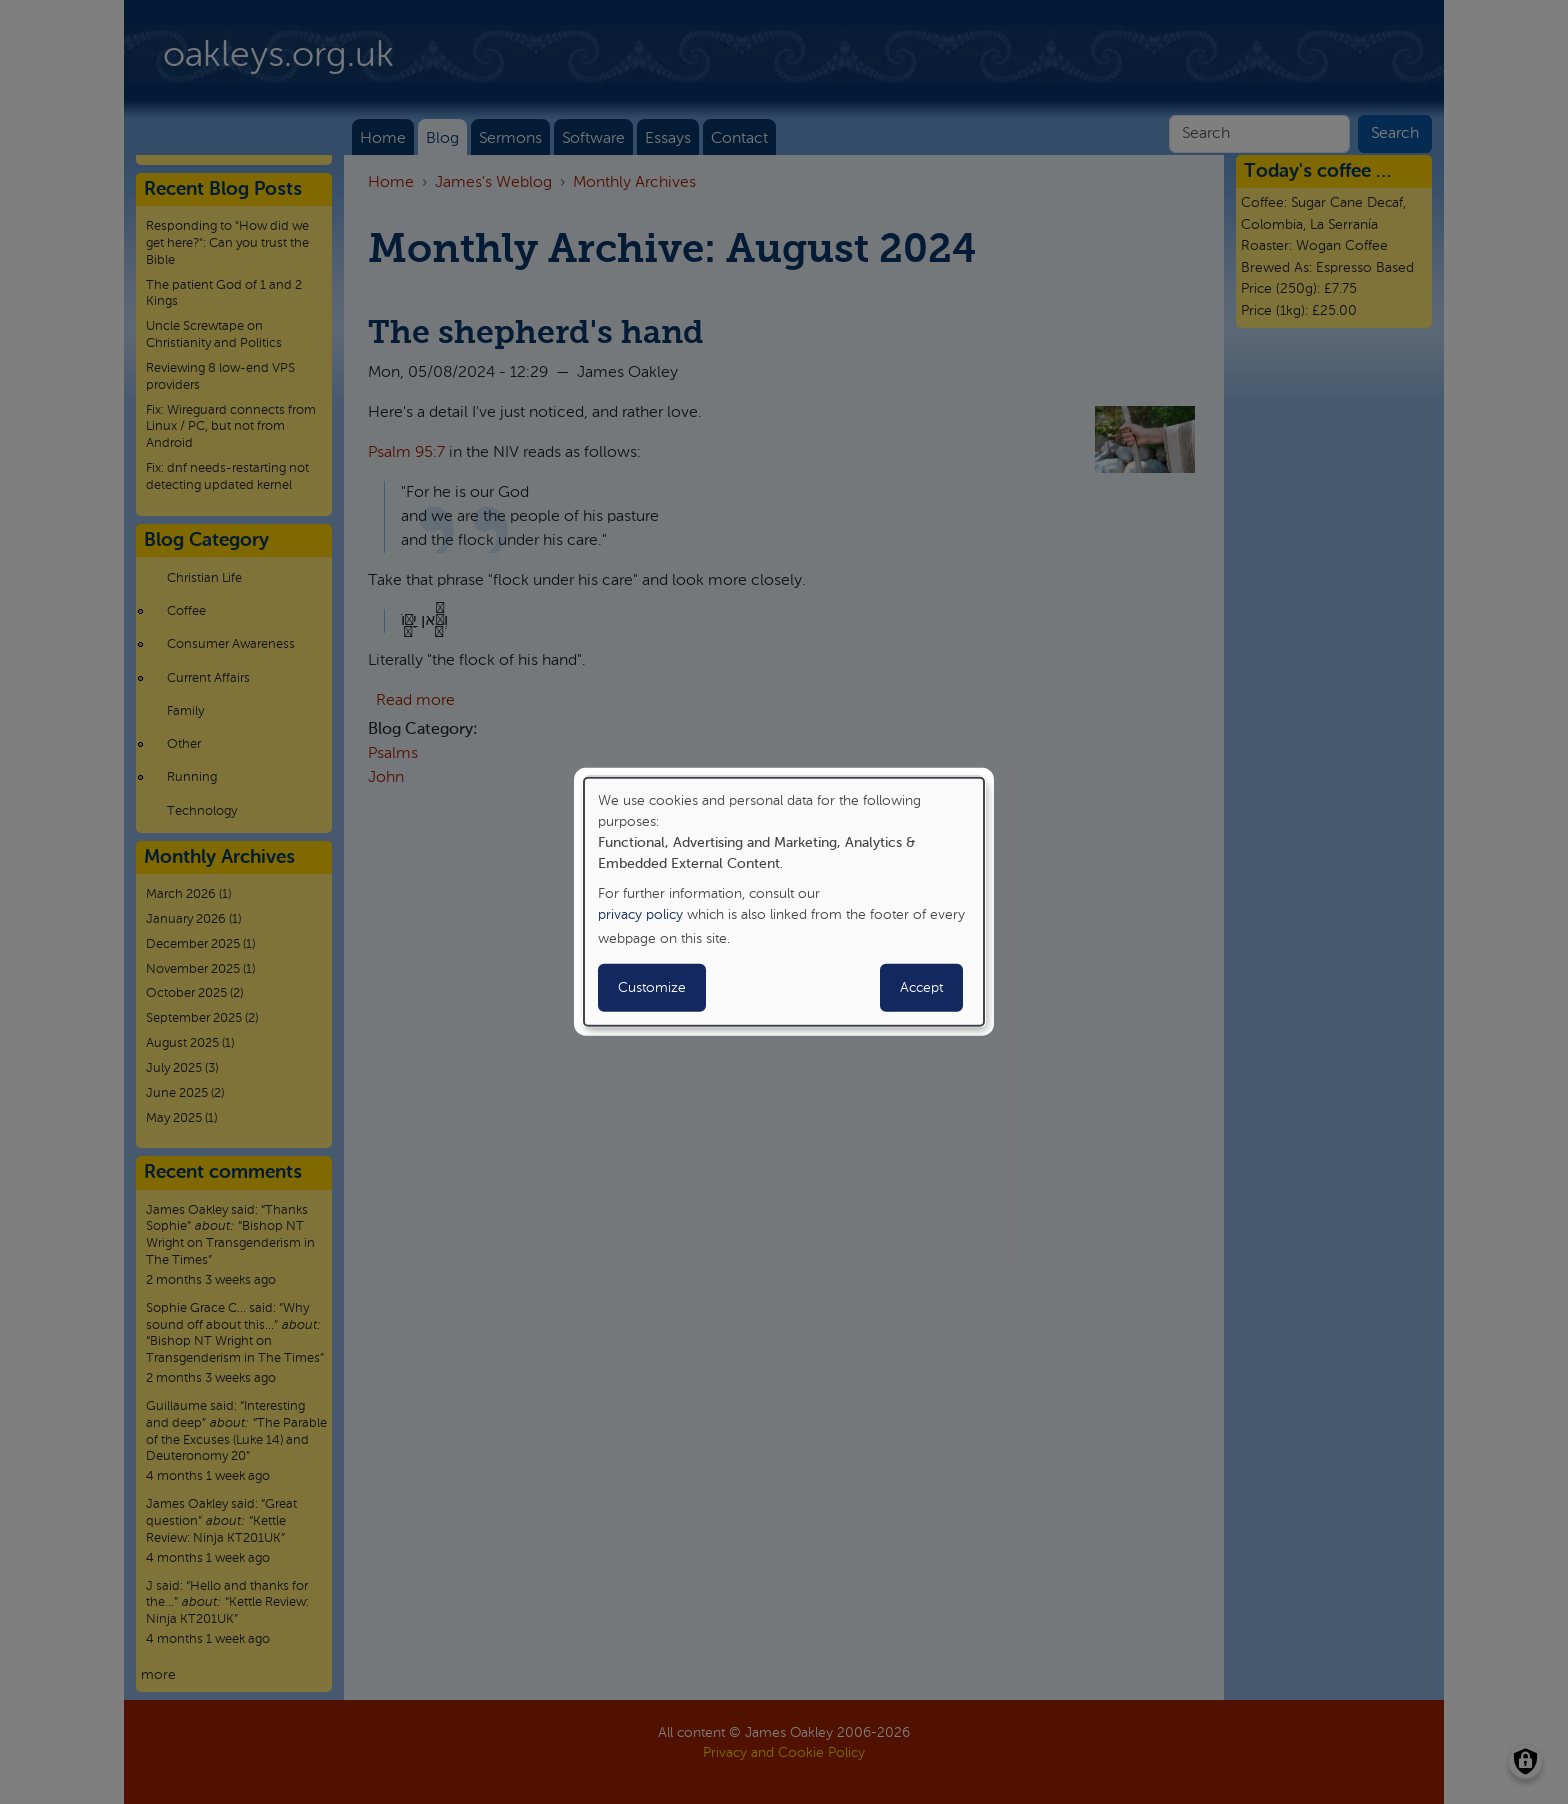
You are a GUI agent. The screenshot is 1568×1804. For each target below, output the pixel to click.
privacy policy (640, 915)
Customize (652, 988)
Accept (921, 988)
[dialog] (784, 902)
